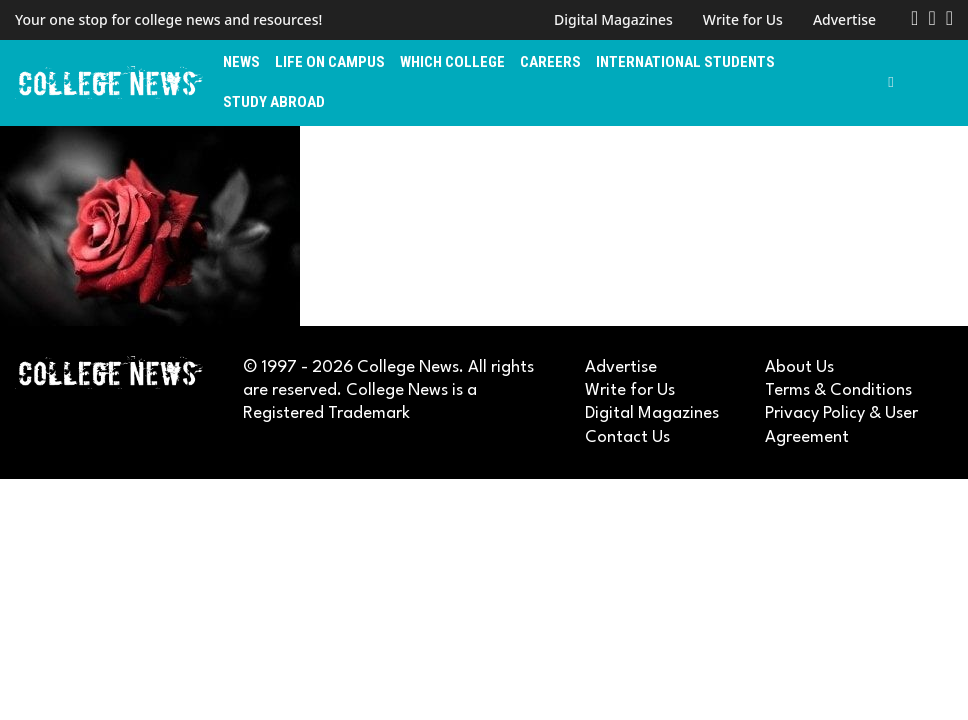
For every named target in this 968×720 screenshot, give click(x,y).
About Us (799, 367)
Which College (452, 62)
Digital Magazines (613, 19)
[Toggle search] (891, 83)
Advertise (844, 19)
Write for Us (743, 19)
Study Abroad (274, 102)
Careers (550, 62)
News (241, 62)
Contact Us (627, 437)
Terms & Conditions (838, 390)
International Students (685, 62)
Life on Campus (330, 62)
